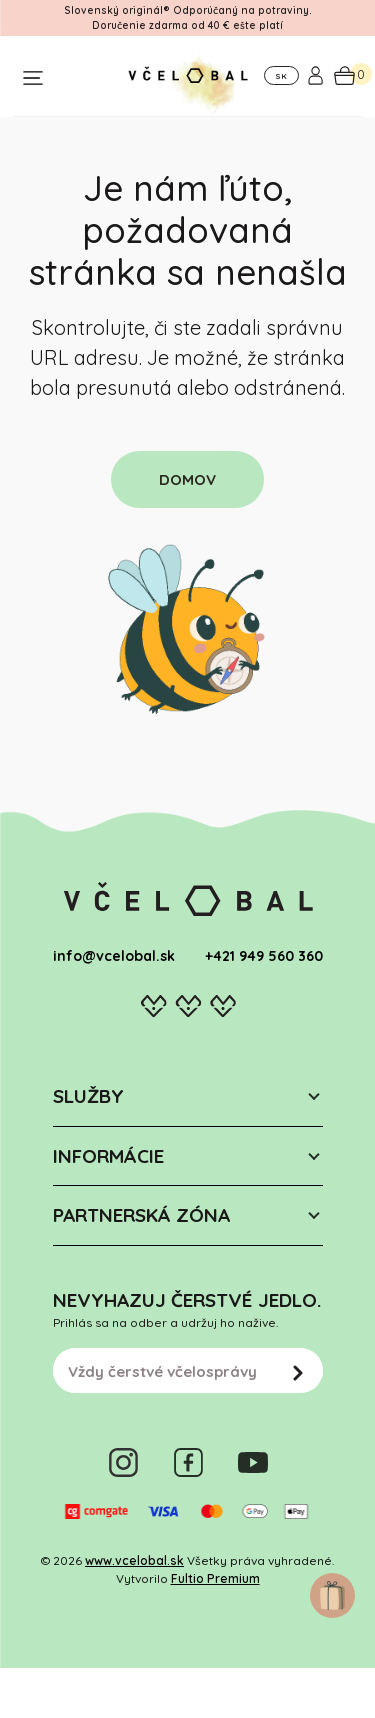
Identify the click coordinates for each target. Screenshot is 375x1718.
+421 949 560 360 (264, 956)
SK (281, 76)
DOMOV (187, 479)
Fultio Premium (215, 1578)
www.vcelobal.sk (134, 1560)
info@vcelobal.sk (114, 956)
